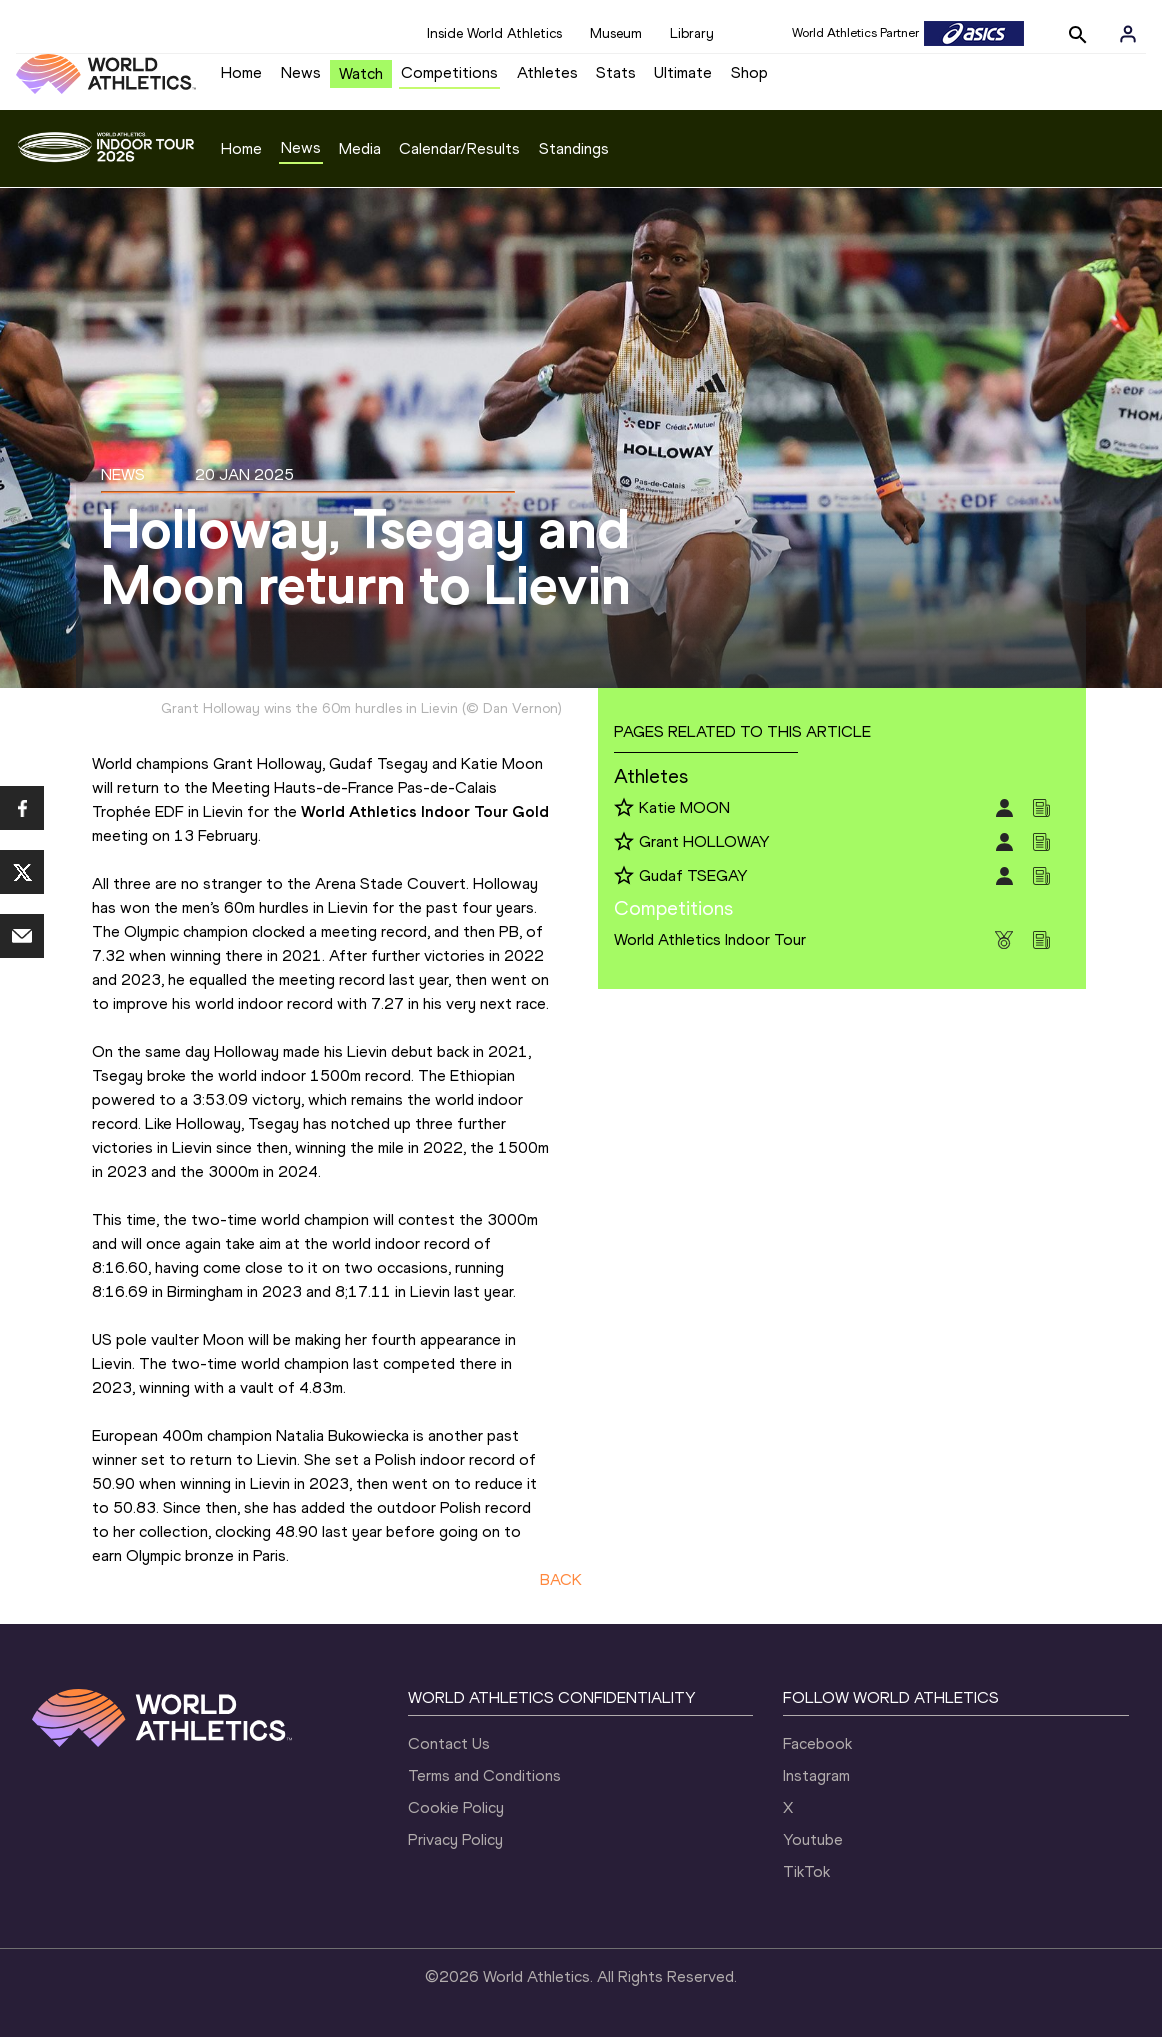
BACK (561, 1579)
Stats (616, 72)
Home (241, 72)
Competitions (449, 72)
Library (692, 33)
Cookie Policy (456, 1807)
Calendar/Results (459, 148)
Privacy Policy (455, 1839)
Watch (361, 73)
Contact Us (449, 1743)
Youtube (813, 1839)
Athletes (547, 72)
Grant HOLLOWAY (704, 841)
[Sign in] (1128, 34)
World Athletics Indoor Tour (710, 939)
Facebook (817, 1743)
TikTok (806, 1871)
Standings (574, 148)
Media (360, 148)
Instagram (816, 1775)
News (301, 72)
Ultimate (683, 72)
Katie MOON (684, 807)
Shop (749, 72)
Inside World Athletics (494, 33)
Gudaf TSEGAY (693, 875)
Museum (616, 33)
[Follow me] (624, 809)
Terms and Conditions (484, 1775)
